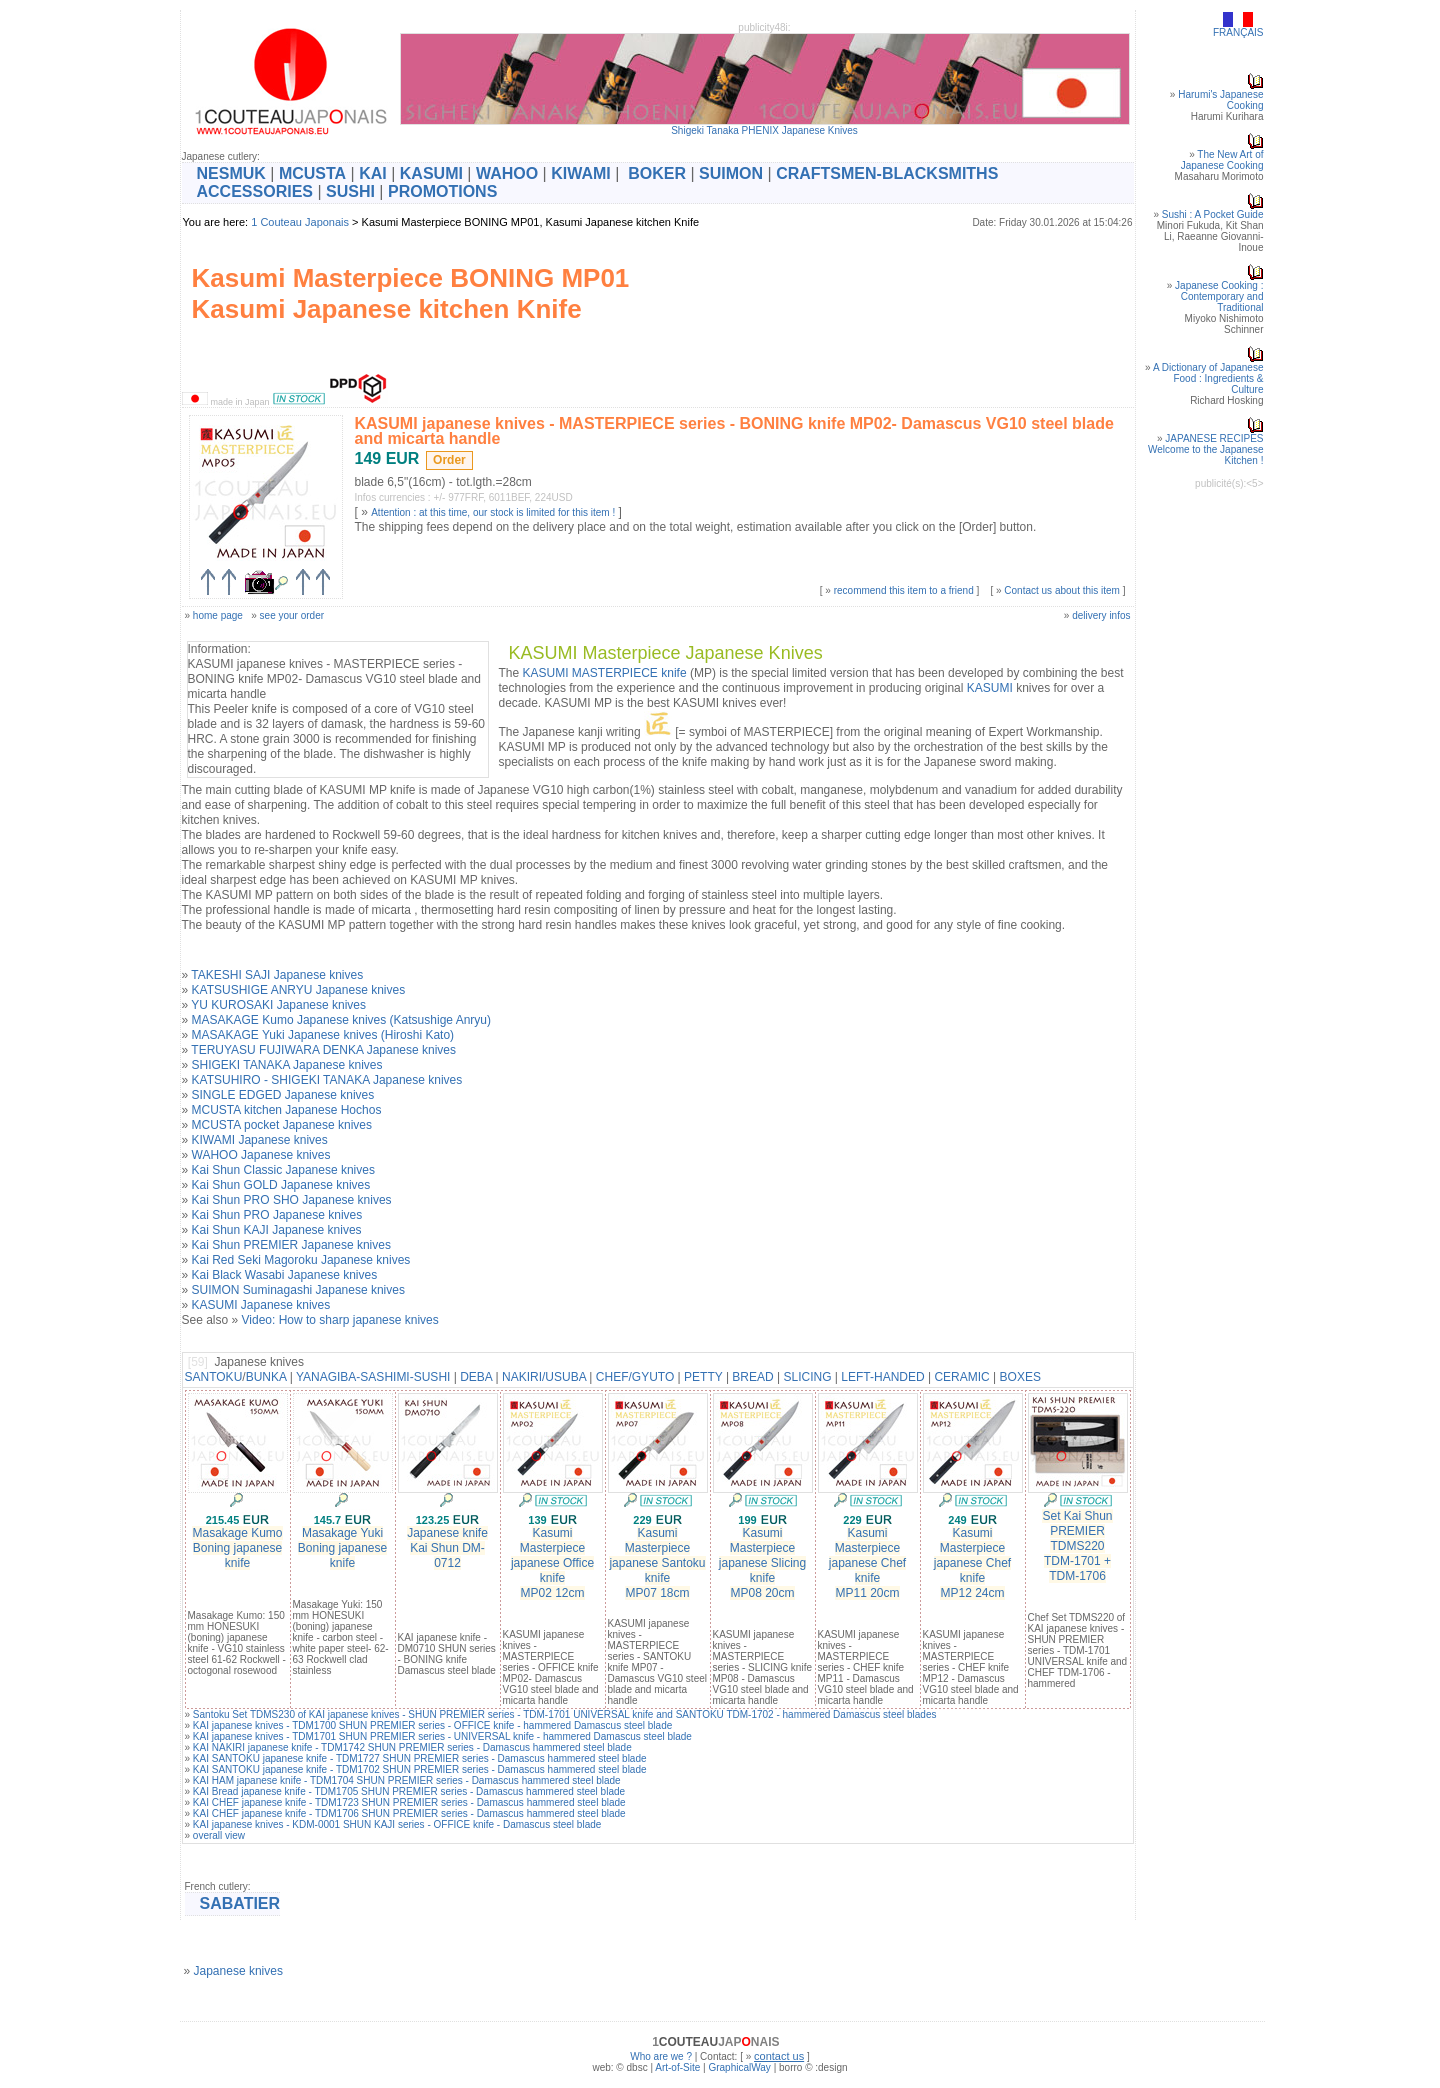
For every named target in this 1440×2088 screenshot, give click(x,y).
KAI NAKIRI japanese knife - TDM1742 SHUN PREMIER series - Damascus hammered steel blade (412, 1747)
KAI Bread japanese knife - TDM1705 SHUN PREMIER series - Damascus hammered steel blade (409, 1791)
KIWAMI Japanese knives (260, 1140)
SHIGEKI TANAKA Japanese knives (287, 1065)
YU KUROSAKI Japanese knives (278, 1005)
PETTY (703, 1377)
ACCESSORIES (255, 191)
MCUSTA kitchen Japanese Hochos (287, 1110)
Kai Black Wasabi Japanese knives (285, 1275)
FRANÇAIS (1238, 32)
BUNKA (266, 1377)
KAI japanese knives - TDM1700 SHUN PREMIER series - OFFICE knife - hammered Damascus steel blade (432, 1725)
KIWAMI (581, 173)
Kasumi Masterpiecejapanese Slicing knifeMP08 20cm (762, 1563)
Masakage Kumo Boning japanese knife (237, 1548)
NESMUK (231, 173)
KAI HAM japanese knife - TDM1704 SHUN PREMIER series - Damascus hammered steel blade (407, 1780)
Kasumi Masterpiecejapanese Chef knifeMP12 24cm (972, 1563)
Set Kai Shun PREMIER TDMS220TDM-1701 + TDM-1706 (1077, 1546)
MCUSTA (312, 173)
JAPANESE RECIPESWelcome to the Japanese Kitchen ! (1205, 449)
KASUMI (431, 173)
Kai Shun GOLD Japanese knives (281, 1185)
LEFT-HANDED (882, 1377)
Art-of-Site (677, 2067)
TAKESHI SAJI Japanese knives (277, 975)
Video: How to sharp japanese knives (340, 1320)
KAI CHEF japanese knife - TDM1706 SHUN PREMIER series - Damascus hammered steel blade (409, 1813)
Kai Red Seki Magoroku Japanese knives (301, 1260)
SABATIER (240, 1903)
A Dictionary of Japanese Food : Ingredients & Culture (1208, 378)
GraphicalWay (739, 2067)
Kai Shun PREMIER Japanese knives (291, 1245)
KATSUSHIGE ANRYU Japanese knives (299, 990)
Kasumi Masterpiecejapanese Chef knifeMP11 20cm (867, 1563)
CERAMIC (961, 1377)
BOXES (1020, 1377)
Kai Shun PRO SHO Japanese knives (292, 1200)
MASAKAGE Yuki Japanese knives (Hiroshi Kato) (323, 1035)
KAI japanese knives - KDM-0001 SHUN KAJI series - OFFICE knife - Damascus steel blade (397, 1824)
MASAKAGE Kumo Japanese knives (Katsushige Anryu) (341, 1020)
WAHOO (507, 173)
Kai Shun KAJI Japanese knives (277, 1230)
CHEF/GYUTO (635, 1377)
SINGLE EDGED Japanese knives (283, 1095)
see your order (292, 615)
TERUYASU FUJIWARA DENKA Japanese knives (323, 1050)
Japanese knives (238, 1971)
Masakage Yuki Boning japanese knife (342, 1548)
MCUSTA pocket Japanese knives (282, 1125)
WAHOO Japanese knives (261, 1155)
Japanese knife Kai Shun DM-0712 (447, 1548)
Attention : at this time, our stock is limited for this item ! (493, 512)
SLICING (807, 1377)
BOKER (657, 173)
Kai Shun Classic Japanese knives (283, 1170)
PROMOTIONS (442, 191)
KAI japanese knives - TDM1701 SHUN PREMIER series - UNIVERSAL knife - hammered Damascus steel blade (442, 1736)
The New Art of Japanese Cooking (1222, 160)
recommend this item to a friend (904, 590)
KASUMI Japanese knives (261, 1305)
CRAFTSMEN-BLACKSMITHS (887, 173)
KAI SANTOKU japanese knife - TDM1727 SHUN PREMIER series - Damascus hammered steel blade (420, 1758)
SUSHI (350, 191)
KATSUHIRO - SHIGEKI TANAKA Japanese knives (327, 1080)
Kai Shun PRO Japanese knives (277, 1215)
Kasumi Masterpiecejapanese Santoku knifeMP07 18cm (657, 1563)
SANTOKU (214, 1377)
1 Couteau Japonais (300, 222)
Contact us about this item (1062, 590)
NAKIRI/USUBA (544, 1377)
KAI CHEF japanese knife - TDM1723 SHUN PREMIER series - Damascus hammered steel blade (409, 1802)
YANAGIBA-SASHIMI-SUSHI (373, 1377)
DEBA (476, 1377)
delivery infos (1101, 615)
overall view (219, 1835)
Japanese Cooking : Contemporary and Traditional (1219, 296)
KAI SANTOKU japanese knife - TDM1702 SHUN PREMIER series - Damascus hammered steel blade (420, 1769)
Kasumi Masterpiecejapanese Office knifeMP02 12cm (552, 1563)
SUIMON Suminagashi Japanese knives (298, 1290)
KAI (373, 173)
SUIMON (731, 173)
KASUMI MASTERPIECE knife (605, 673)
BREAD (752, 1377)
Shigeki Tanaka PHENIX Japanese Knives (764, 130)
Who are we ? (661, 2056)
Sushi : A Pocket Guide (1213, 214)
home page (218, 615)
